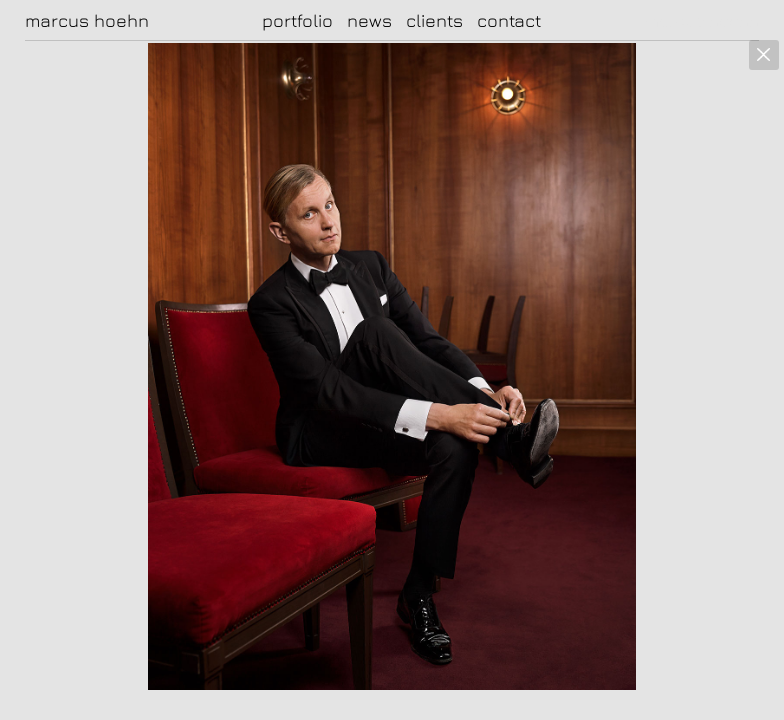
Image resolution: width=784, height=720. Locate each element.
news (369, 20)
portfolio (297, 20)
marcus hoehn (87, 21)
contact (509, 20)
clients (434, 20)
